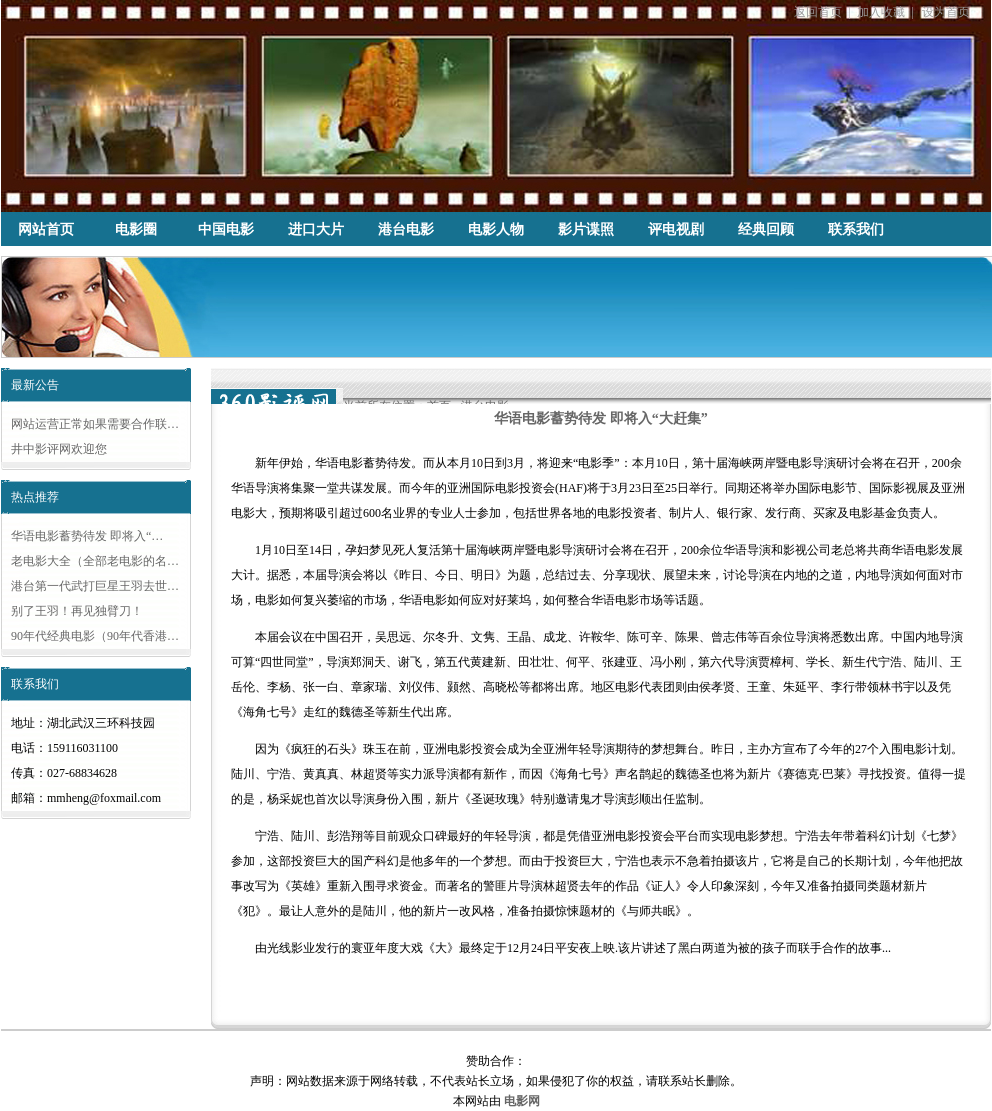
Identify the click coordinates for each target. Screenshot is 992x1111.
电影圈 (136, 229)
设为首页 (946, 12)
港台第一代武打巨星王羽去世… (95, 586)
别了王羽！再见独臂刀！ (77, 611)
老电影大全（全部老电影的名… (95, 561)
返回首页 (818, 12)
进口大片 (316, 229)
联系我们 (856, 229)
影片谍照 (586, 229)
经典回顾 (766, 229)
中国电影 (226, 229)
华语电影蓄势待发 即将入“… (87, 536)
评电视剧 (676, 229)
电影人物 (496, 229)
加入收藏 (881, 12)
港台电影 (406, 229)
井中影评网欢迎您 (59, 449)
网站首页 (46, 229)
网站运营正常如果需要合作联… (95, 424)
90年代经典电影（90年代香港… (95, 636)
